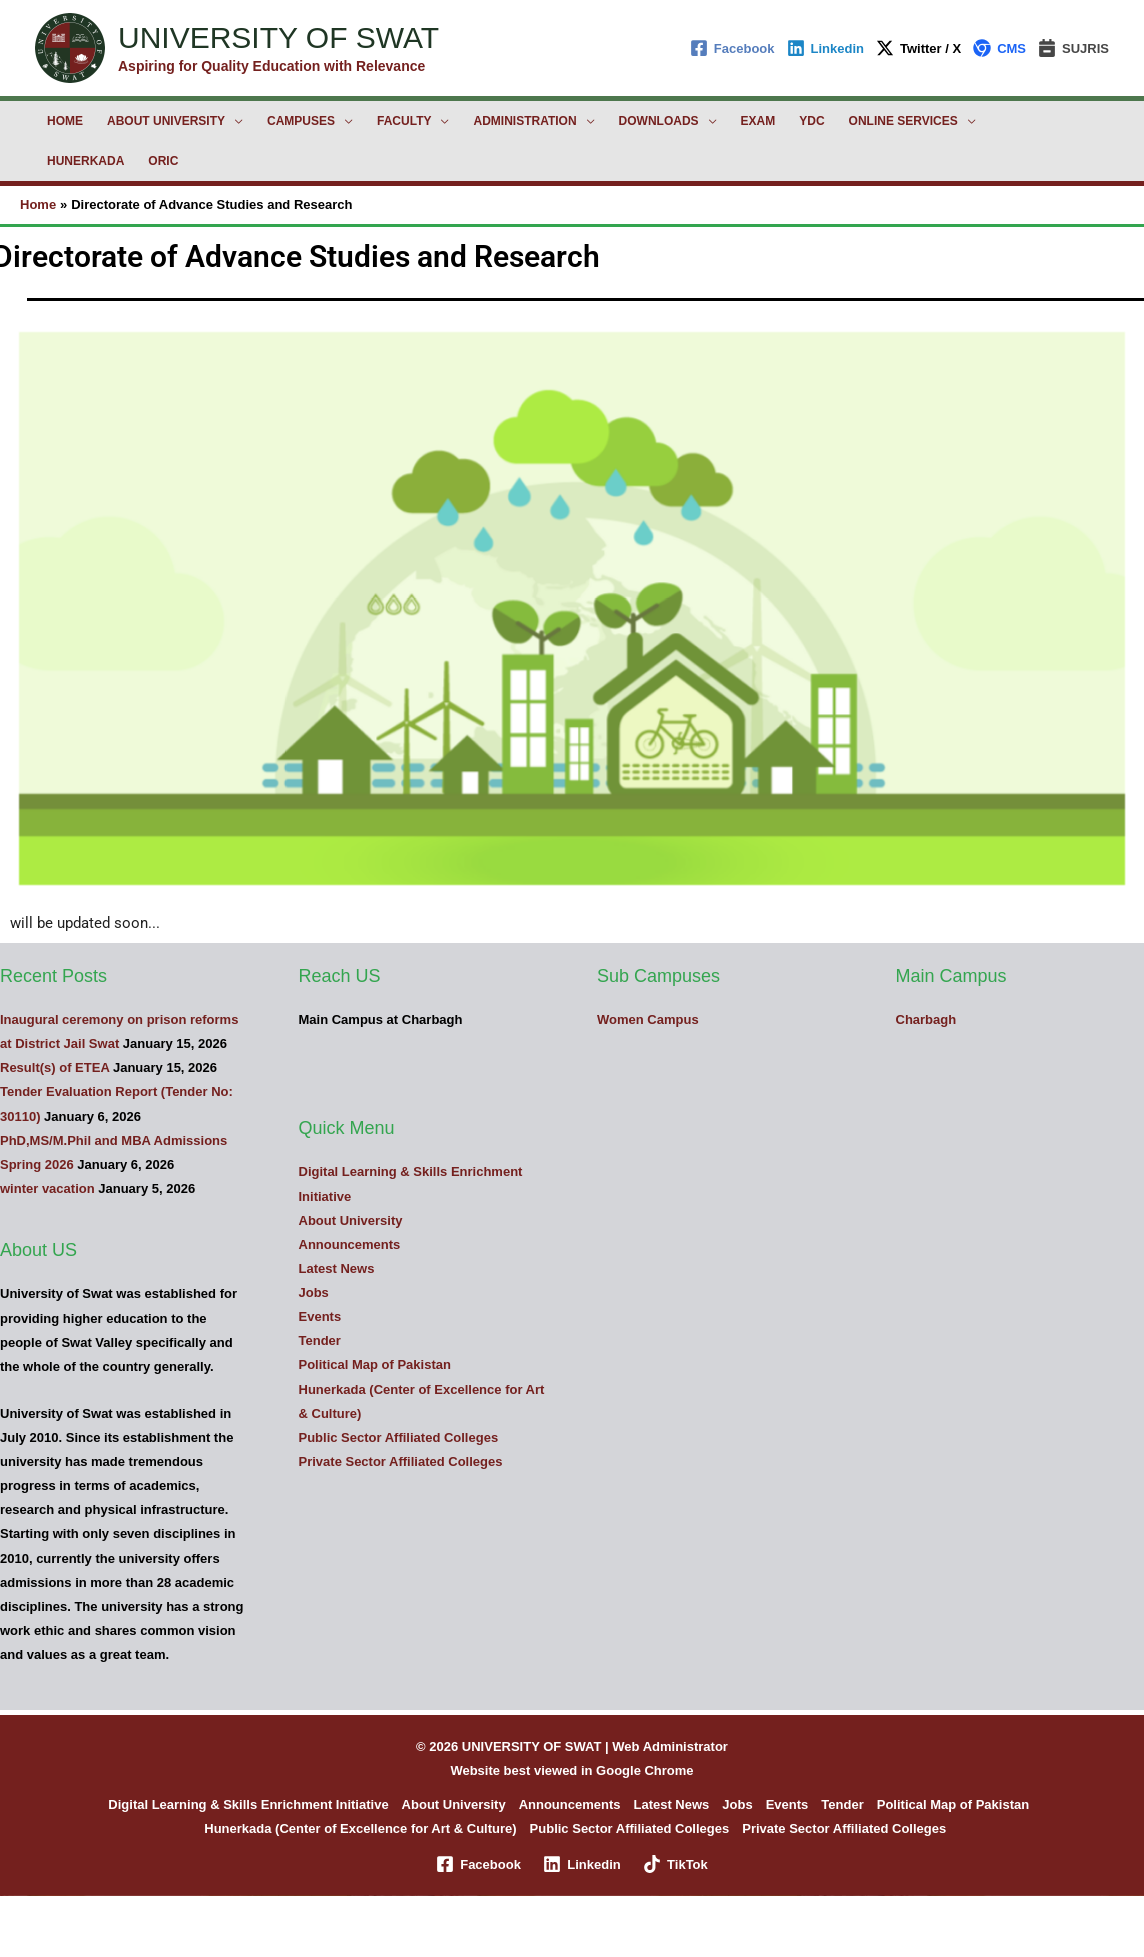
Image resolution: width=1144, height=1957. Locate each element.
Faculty (404, 121)
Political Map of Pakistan (375, 1364)
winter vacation (47, 1188)
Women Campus (648, 1019)
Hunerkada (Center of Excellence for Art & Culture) (360, 1828)
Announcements (350, 1244)
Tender (320, 1340)
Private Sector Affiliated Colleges (401, 1461)
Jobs (314, 1292)
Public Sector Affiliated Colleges (399, 1437)
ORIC (163, 161)
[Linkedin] (825, 48)
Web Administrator (670, 1746)
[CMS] (999, 48)
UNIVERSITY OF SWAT (278, 37)
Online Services (903, 121)
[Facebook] (732, 48)
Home (65, 121)
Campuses (301, 121)
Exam (758, 121)
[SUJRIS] (1073, 48)
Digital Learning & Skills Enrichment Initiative (248, 1804)
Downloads (659, 121)
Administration (524, 121)
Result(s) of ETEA (54, 1067)
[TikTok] (675, 1864)
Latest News (337, 1268)
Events (320, 1316)
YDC (811, 121)
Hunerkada (85, 161)
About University (166, 121)
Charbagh (926, 1019)
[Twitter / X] (918, 48)
